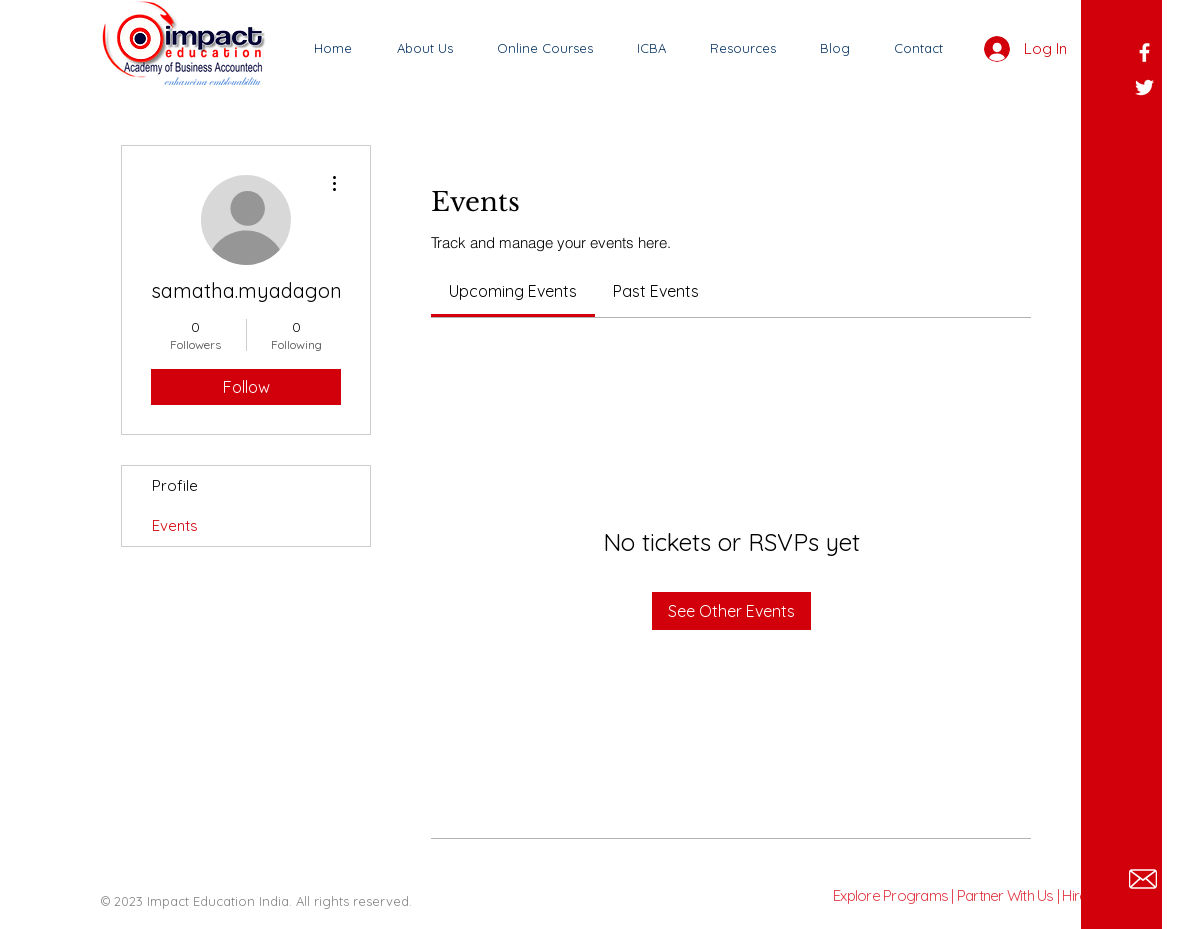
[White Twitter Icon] (1144, 87)
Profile (175, 485)
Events (175, 525)
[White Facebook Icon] (1144, 52)
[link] (513, 291)
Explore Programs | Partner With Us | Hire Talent (980, 895)
